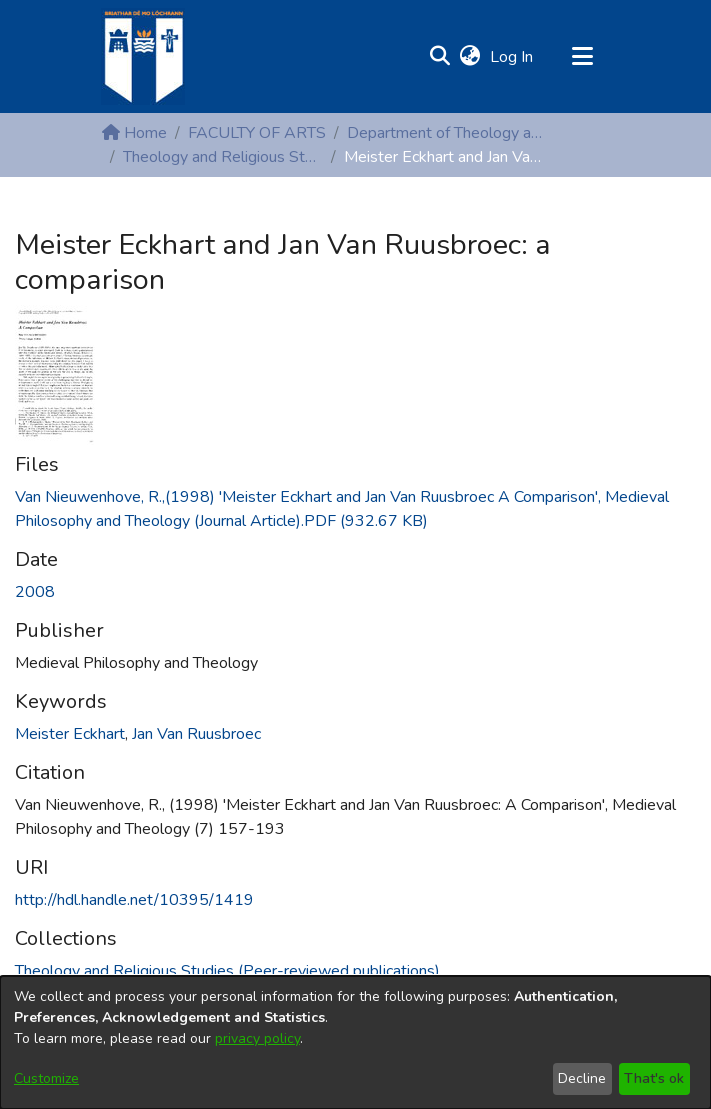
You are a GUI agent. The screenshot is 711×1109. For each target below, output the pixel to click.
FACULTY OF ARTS (257, 133)
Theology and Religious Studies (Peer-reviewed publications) (223, 157)
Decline (582, 1078)
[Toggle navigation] (583, 57)
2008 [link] (35, 592)
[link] (227, 971)
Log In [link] (512, 57)
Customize (46, 1078)
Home (134, 133)
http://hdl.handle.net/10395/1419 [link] (134, 900)
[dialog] (355, 1042)
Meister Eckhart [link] (70, 734)
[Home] (143, 56)
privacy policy (257, 1038)
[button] (440, 57)
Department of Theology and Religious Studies (447, 133)
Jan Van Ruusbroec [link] (196, 734)
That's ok (654, 1078)
